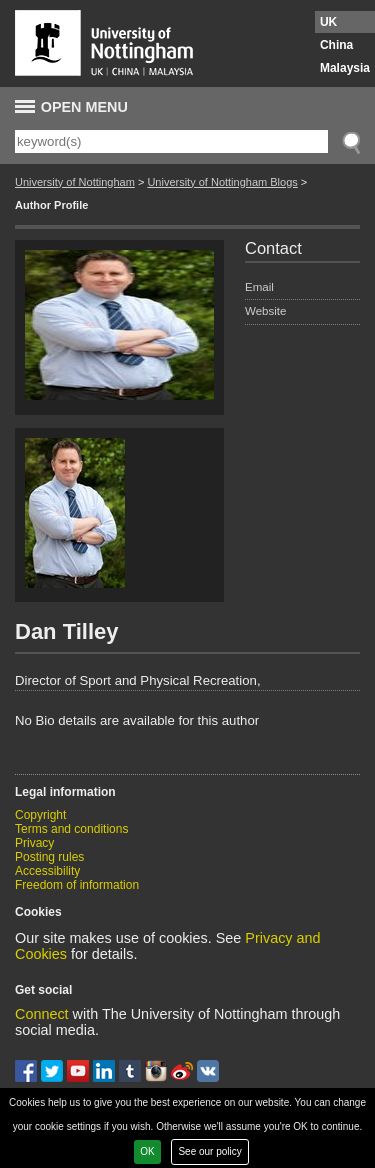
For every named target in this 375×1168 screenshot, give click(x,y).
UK (328, 22)
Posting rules (49, 857)
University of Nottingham (75, 182)
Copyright (40, 815)
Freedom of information (77, 885)
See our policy (209, 1151)
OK (147, 1151)
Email (259, 287)
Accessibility (47, 871)
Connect (42, 1014)
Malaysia (345, 68)
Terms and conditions (71, 829)
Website (266, 311)
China (336, 45)
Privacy (34, 843)
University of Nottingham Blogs (222, 182)
